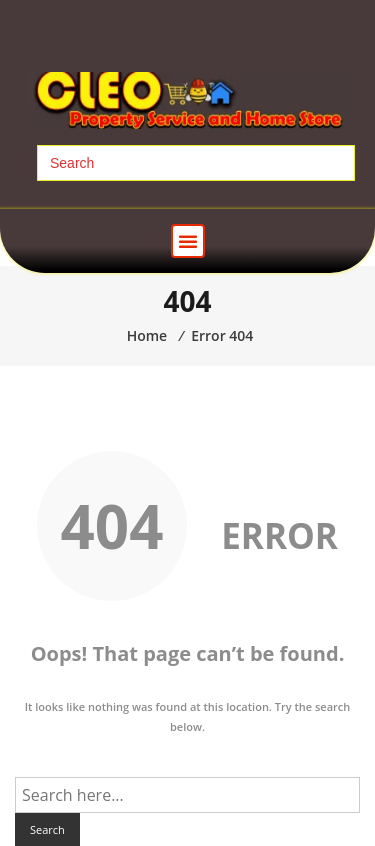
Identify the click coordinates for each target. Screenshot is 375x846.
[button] (188, 241)
